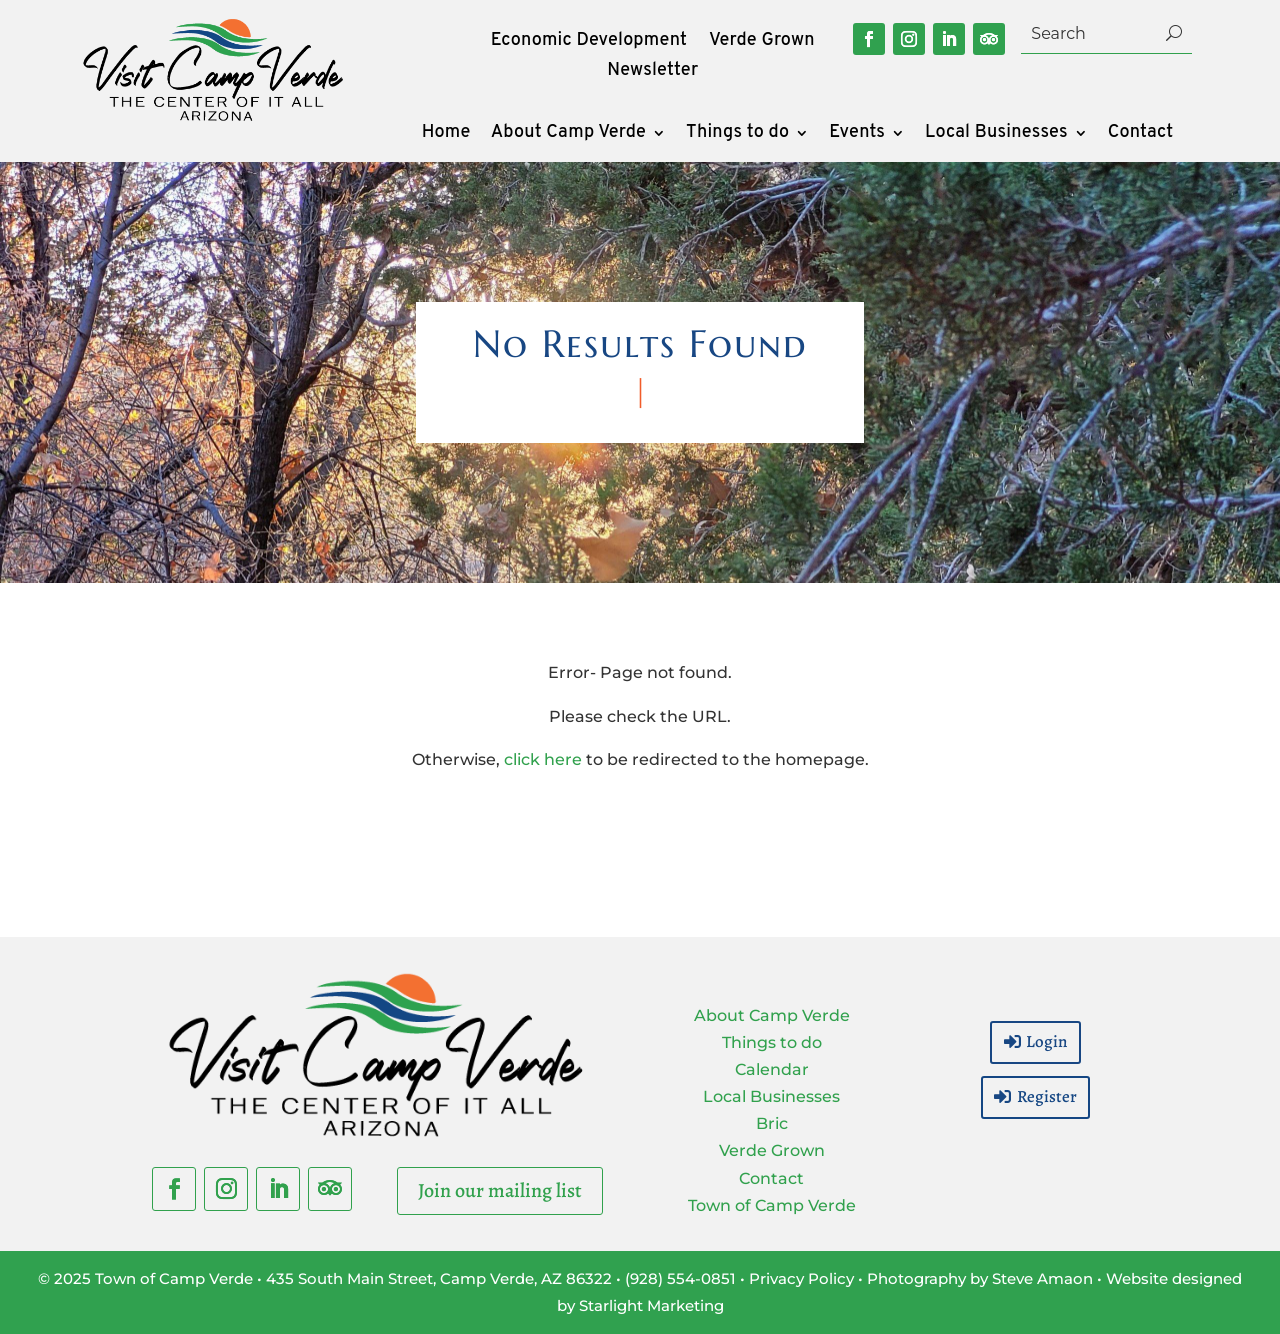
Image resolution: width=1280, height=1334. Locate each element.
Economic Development (589, 43)
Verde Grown (762, 43)
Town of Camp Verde (772, 1205)
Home (446, 135)
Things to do (737, 135)
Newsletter (652, 73)
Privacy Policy (801, 1278)
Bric (772, 1123)
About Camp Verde (568, 135)
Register (1047, 1096)
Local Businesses (996, 135)
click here (543, 759)
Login (1046, 1041)
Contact (1141, 135)
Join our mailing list (500, 1190)
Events (857, 135)
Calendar (772, 1069)
